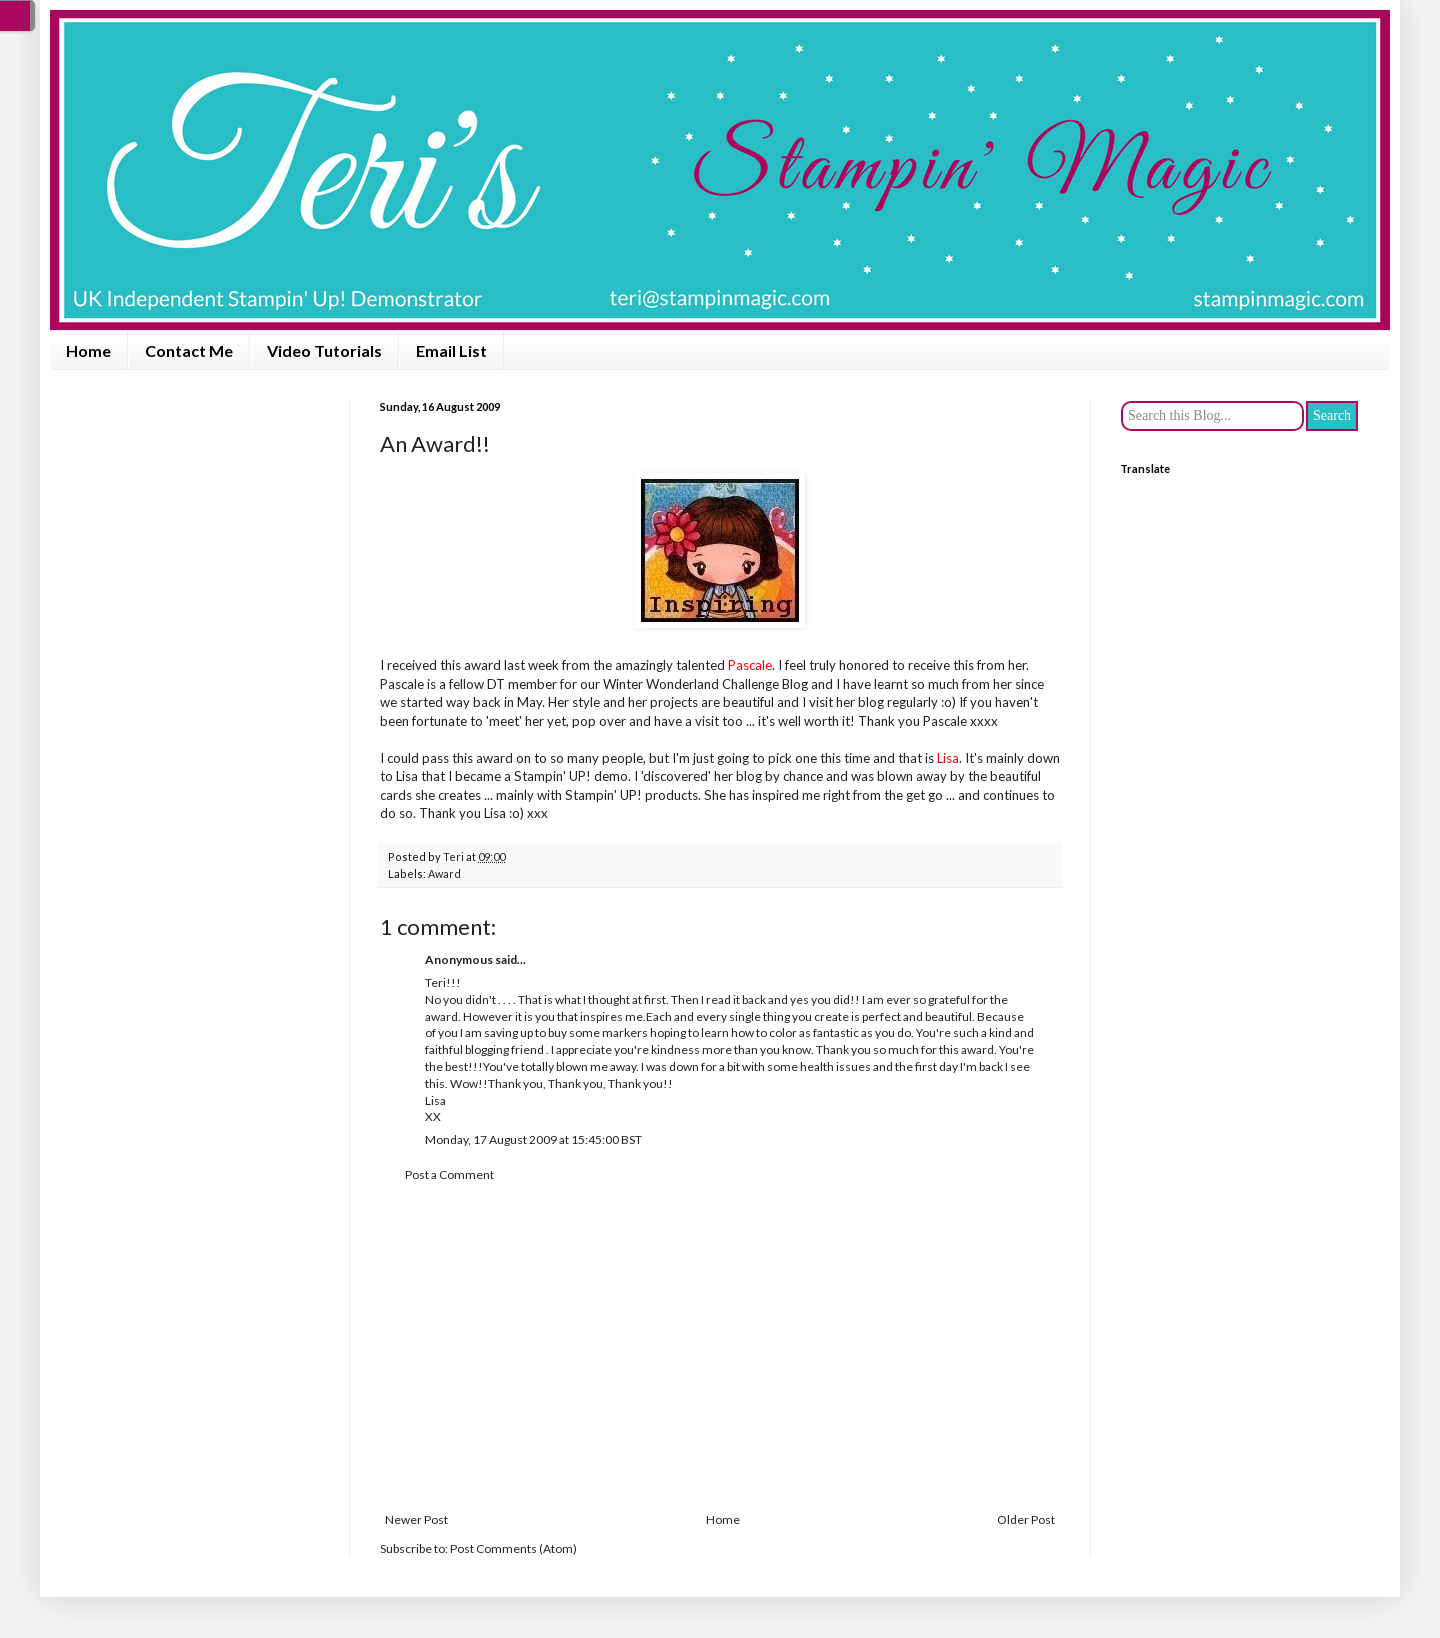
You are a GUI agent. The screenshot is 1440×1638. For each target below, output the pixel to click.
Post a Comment (449, 1174)
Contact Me (189, 350)
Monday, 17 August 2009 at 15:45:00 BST (533, 1139)
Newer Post (416, 1519)
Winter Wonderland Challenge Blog (705, 684)
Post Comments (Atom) (513, 1548)
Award (444, 873)
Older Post (1026, 1519)
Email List (451, 350)
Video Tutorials (324, 350)
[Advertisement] (720, 1348)
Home (88, 350)
